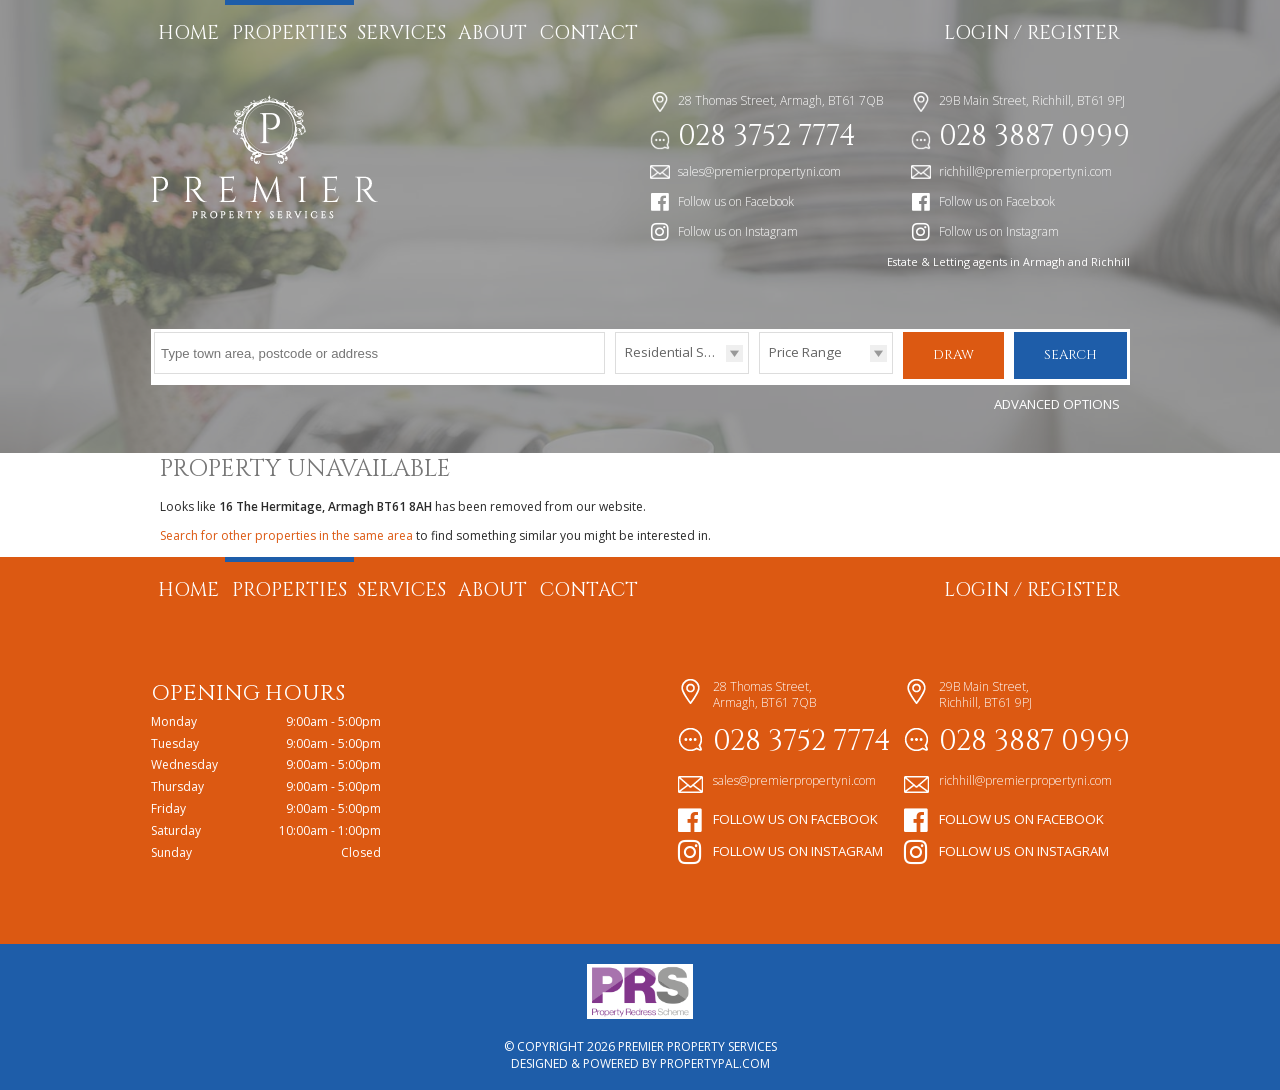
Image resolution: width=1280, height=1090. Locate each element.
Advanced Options (1057, 401)
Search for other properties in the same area (286, 532)
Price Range (805, 352)
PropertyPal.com (715, 1060)
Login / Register (1032, 33)
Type (615, 372)
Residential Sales (677, 352)
